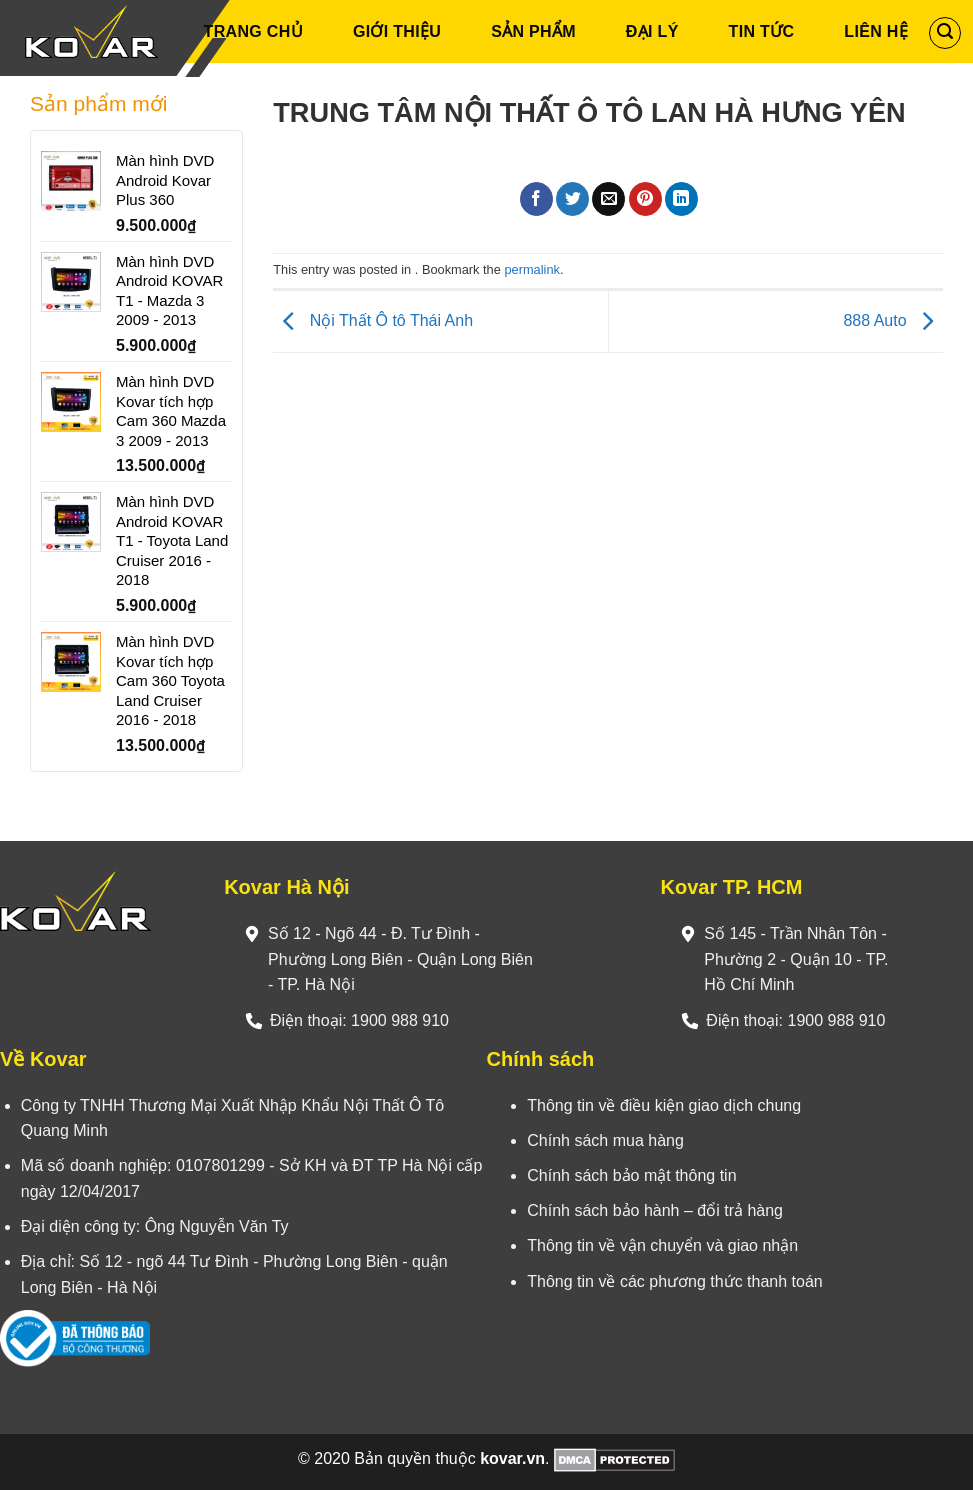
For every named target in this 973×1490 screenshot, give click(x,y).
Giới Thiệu (397, 31)
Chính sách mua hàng (605, 1140)
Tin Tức (762, 31)
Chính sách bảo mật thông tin (631, 1175)
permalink (531, 269)
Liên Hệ (876, 31)
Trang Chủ (253, 31)
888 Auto (893, 320)
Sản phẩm (533, 31)
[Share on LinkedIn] (681, 199)
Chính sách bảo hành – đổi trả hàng (655, 1210)
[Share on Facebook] (536, 199)
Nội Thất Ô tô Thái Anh (373, 320)
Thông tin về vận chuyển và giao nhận (662, 1245)
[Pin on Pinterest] (645, 199)
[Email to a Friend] (608, 199)
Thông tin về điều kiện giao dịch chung (664, 1105)
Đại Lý (652, 31)
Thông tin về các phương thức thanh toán (674, 1281)
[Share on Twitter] (572, 199)
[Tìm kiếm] (945, 33)
